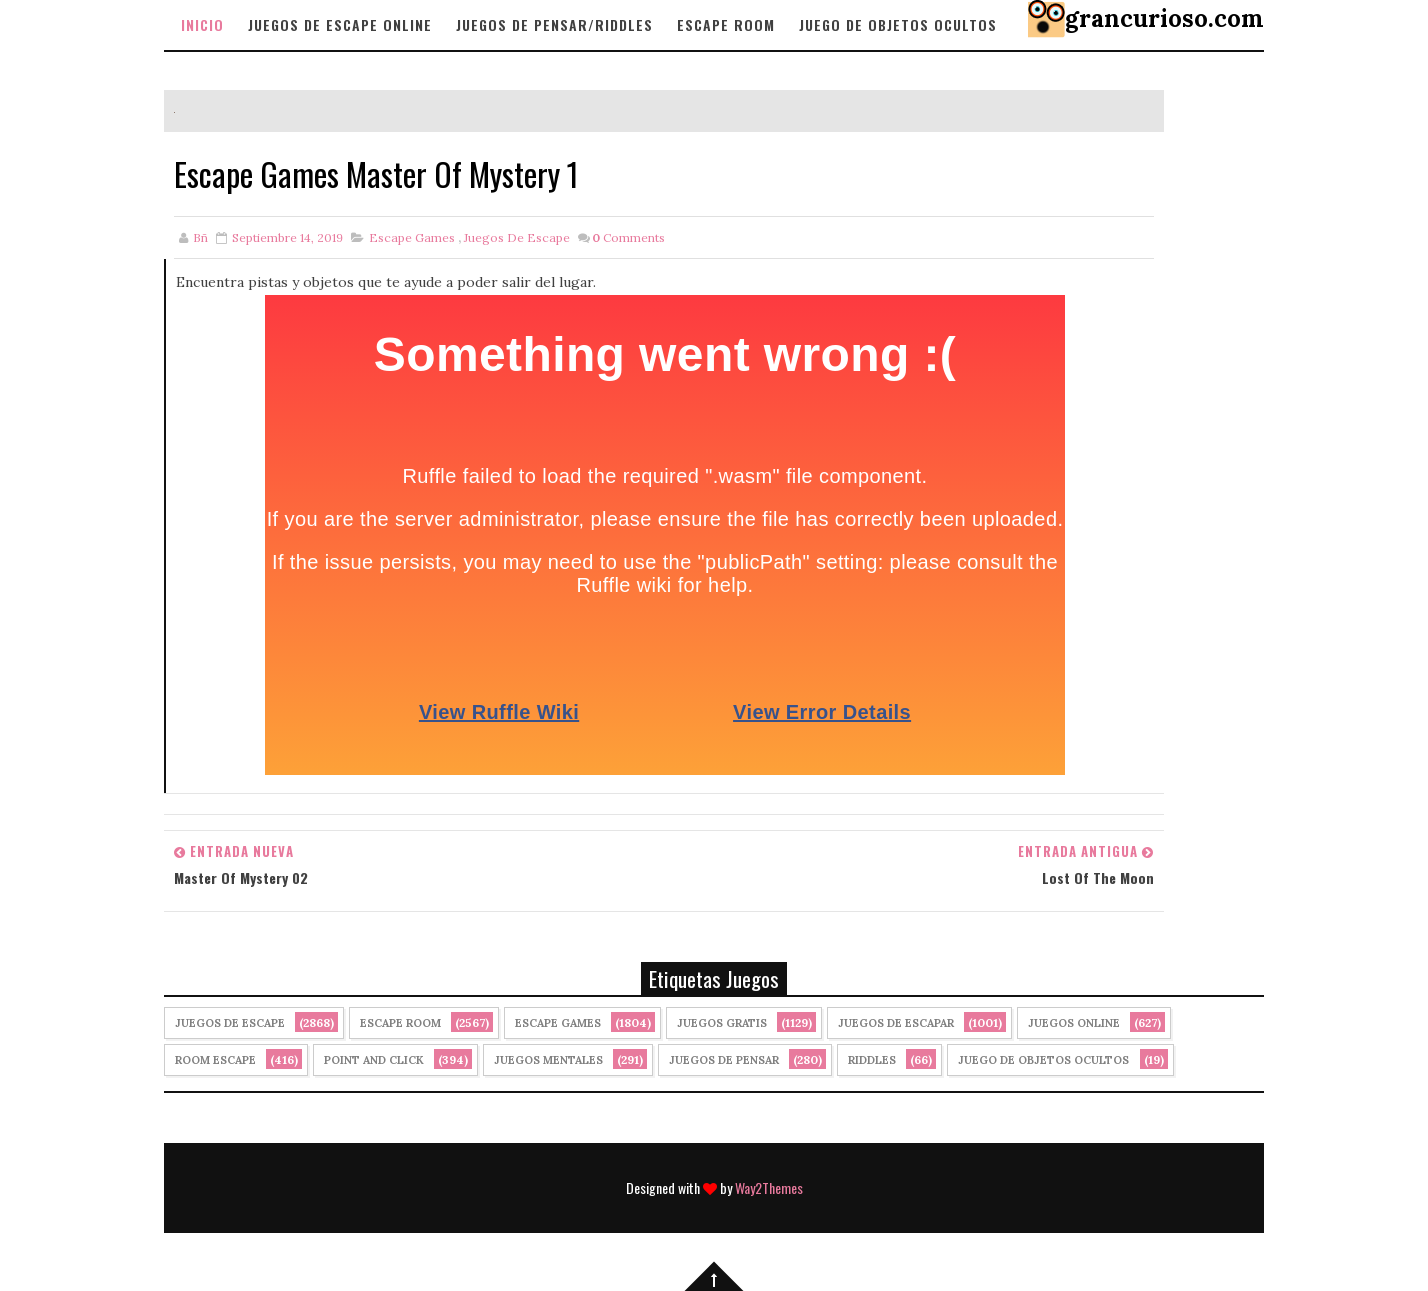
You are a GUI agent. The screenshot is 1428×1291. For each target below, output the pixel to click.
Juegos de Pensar (724, 1060)
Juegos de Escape (517, 237)
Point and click (374, 1060)
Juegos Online (1074, 1023)
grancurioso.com (1164, 18)
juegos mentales (548, 1060)
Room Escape (215, 1060)
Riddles (872, 1060)
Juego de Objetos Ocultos (1043, 1060)
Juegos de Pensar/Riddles (554, 24)
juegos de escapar (896, 1023)
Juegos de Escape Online (340, 24)
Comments (628, 237)
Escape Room (726, 24)
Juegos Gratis (722, 1023)
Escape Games (412, 237)
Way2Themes (769, 1187)
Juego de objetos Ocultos (898, 24)
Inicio (202, 24)
